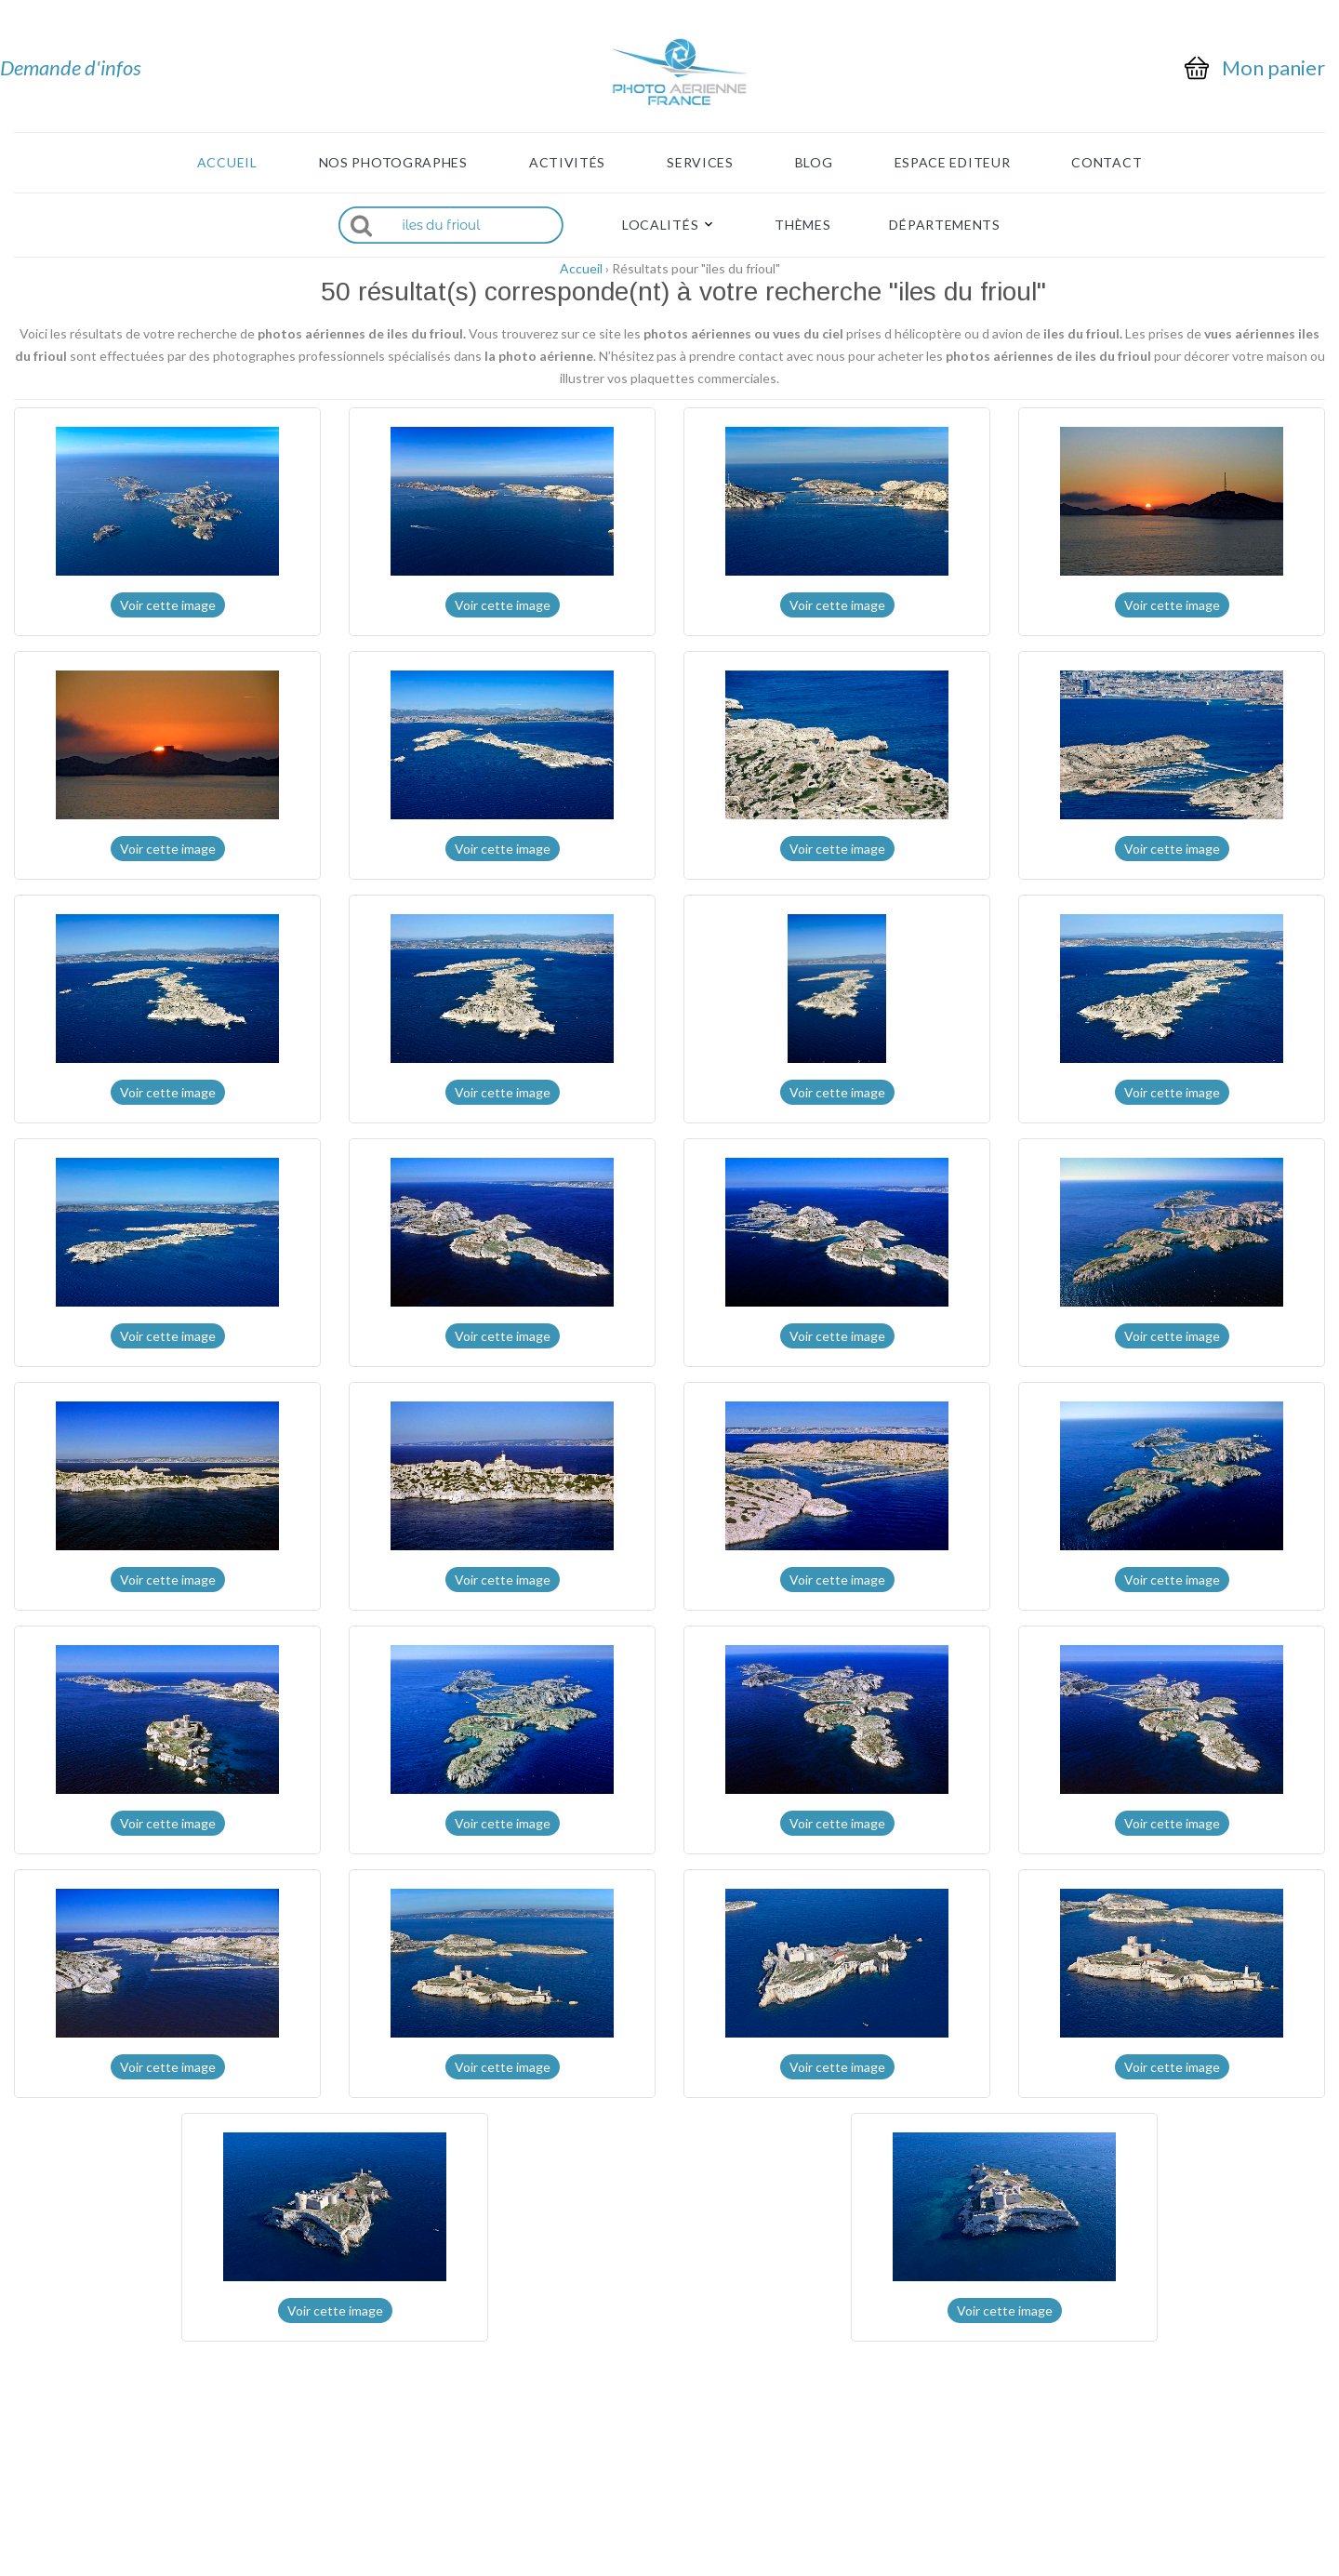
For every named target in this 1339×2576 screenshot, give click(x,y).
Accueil (227, 162)
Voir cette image (168, 605)
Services (700, 162)
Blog (814, 162)
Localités (660, 225)
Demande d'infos (70, 67)
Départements (944, 225)
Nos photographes (393, 162)
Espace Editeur (953, 162)
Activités (567, 162)
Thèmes (802, 225)
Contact (1106, 162)
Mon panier (1273, 68)
